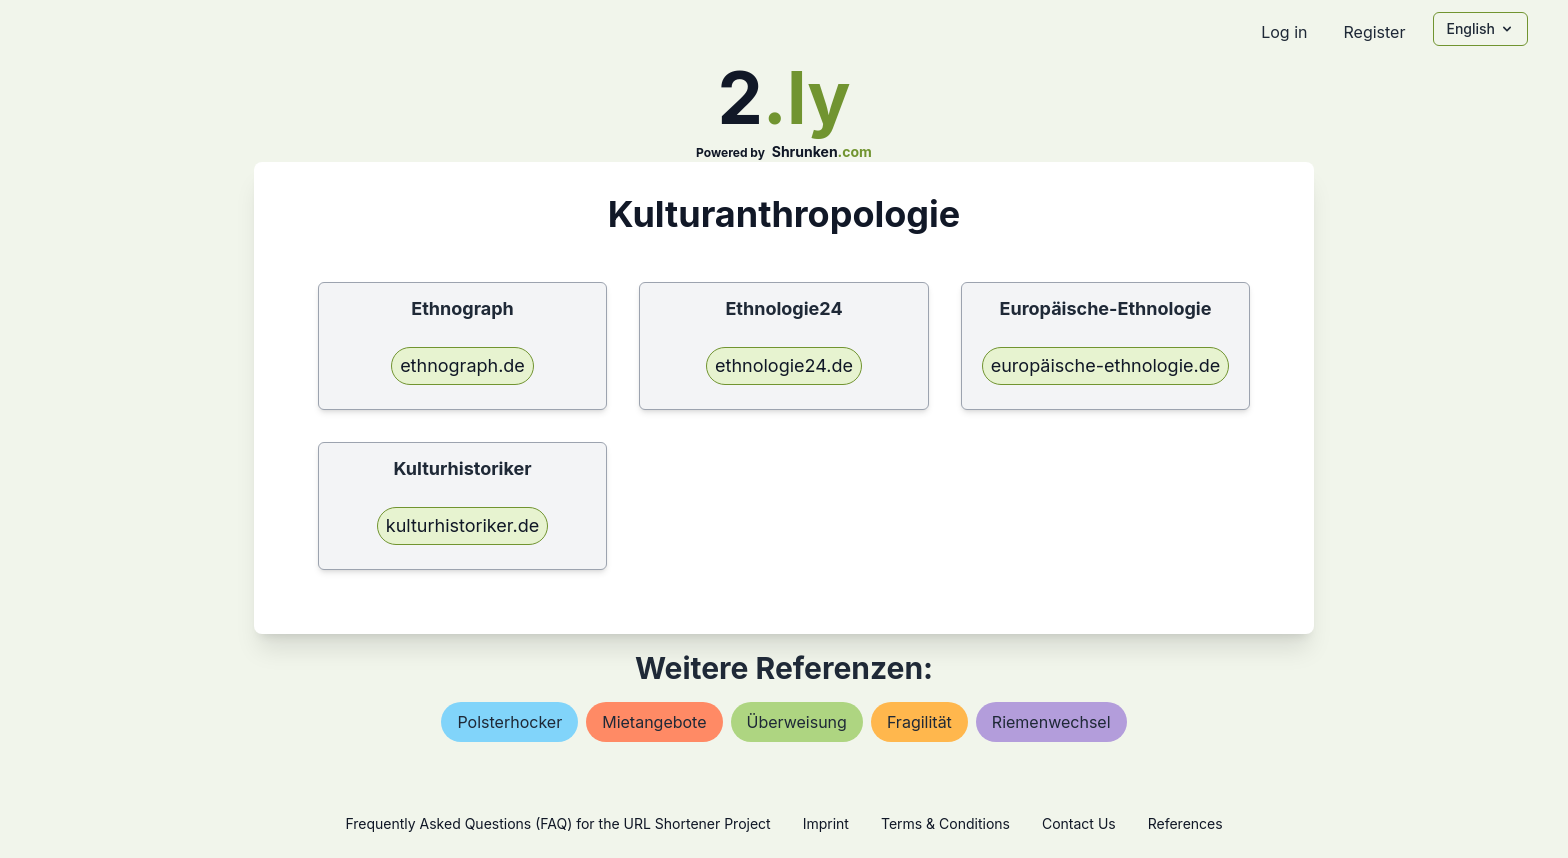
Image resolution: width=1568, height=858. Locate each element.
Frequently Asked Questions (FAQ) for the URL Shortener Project (557, 823)
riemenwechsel (1051, 722)
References (1185, 823)
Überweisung (797, 722)
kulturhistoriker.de (462, 525)
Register (1374, 32)
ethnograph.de (462, 365)
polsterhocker (509, 722)
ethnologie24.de (784, 365)
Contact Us (1079, 823)
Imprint (826, 823)
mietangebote (654, 722)
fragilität (919, 722)
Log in (1284, 32)
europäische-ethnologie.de (1105, 365)
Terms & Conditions (945, 823)
